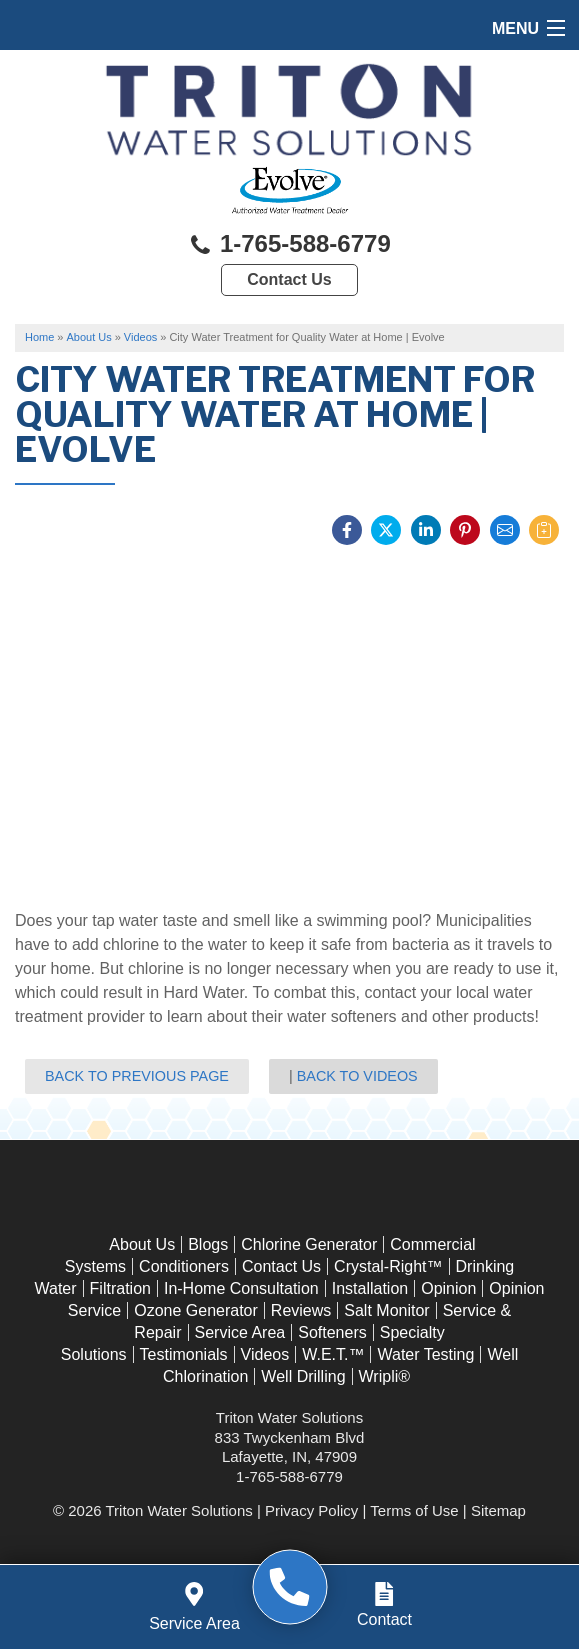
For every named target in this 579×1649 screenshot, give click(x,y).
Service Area (240, 1332)
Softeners (332, 1332)
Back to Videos (357, 1076)
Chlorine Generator (309, 1244)
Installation (370, 1288)
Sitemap (498, 1510)
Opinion (448, 1288)
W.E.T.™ (333, 1354)
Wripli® (385, 1376)
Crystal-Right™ (388, 1266)
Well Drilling (303, 1376)
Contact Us (289, 279)
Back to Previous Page (137, 1076)
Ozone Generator (196, 1310)
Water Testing (425, 1354)
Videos (265, 1354)
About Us (142, 1244)
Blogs (208, 1244)
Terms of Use (414, 1510)
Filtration (120, 1288)
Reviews (301, 1310)
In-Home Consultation (241, 1288)
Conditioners (184, 1266)
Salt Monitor (386, 1310)
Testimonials (184, 1354)
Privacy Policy (311, 1510)
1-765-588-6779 (289, 245)
